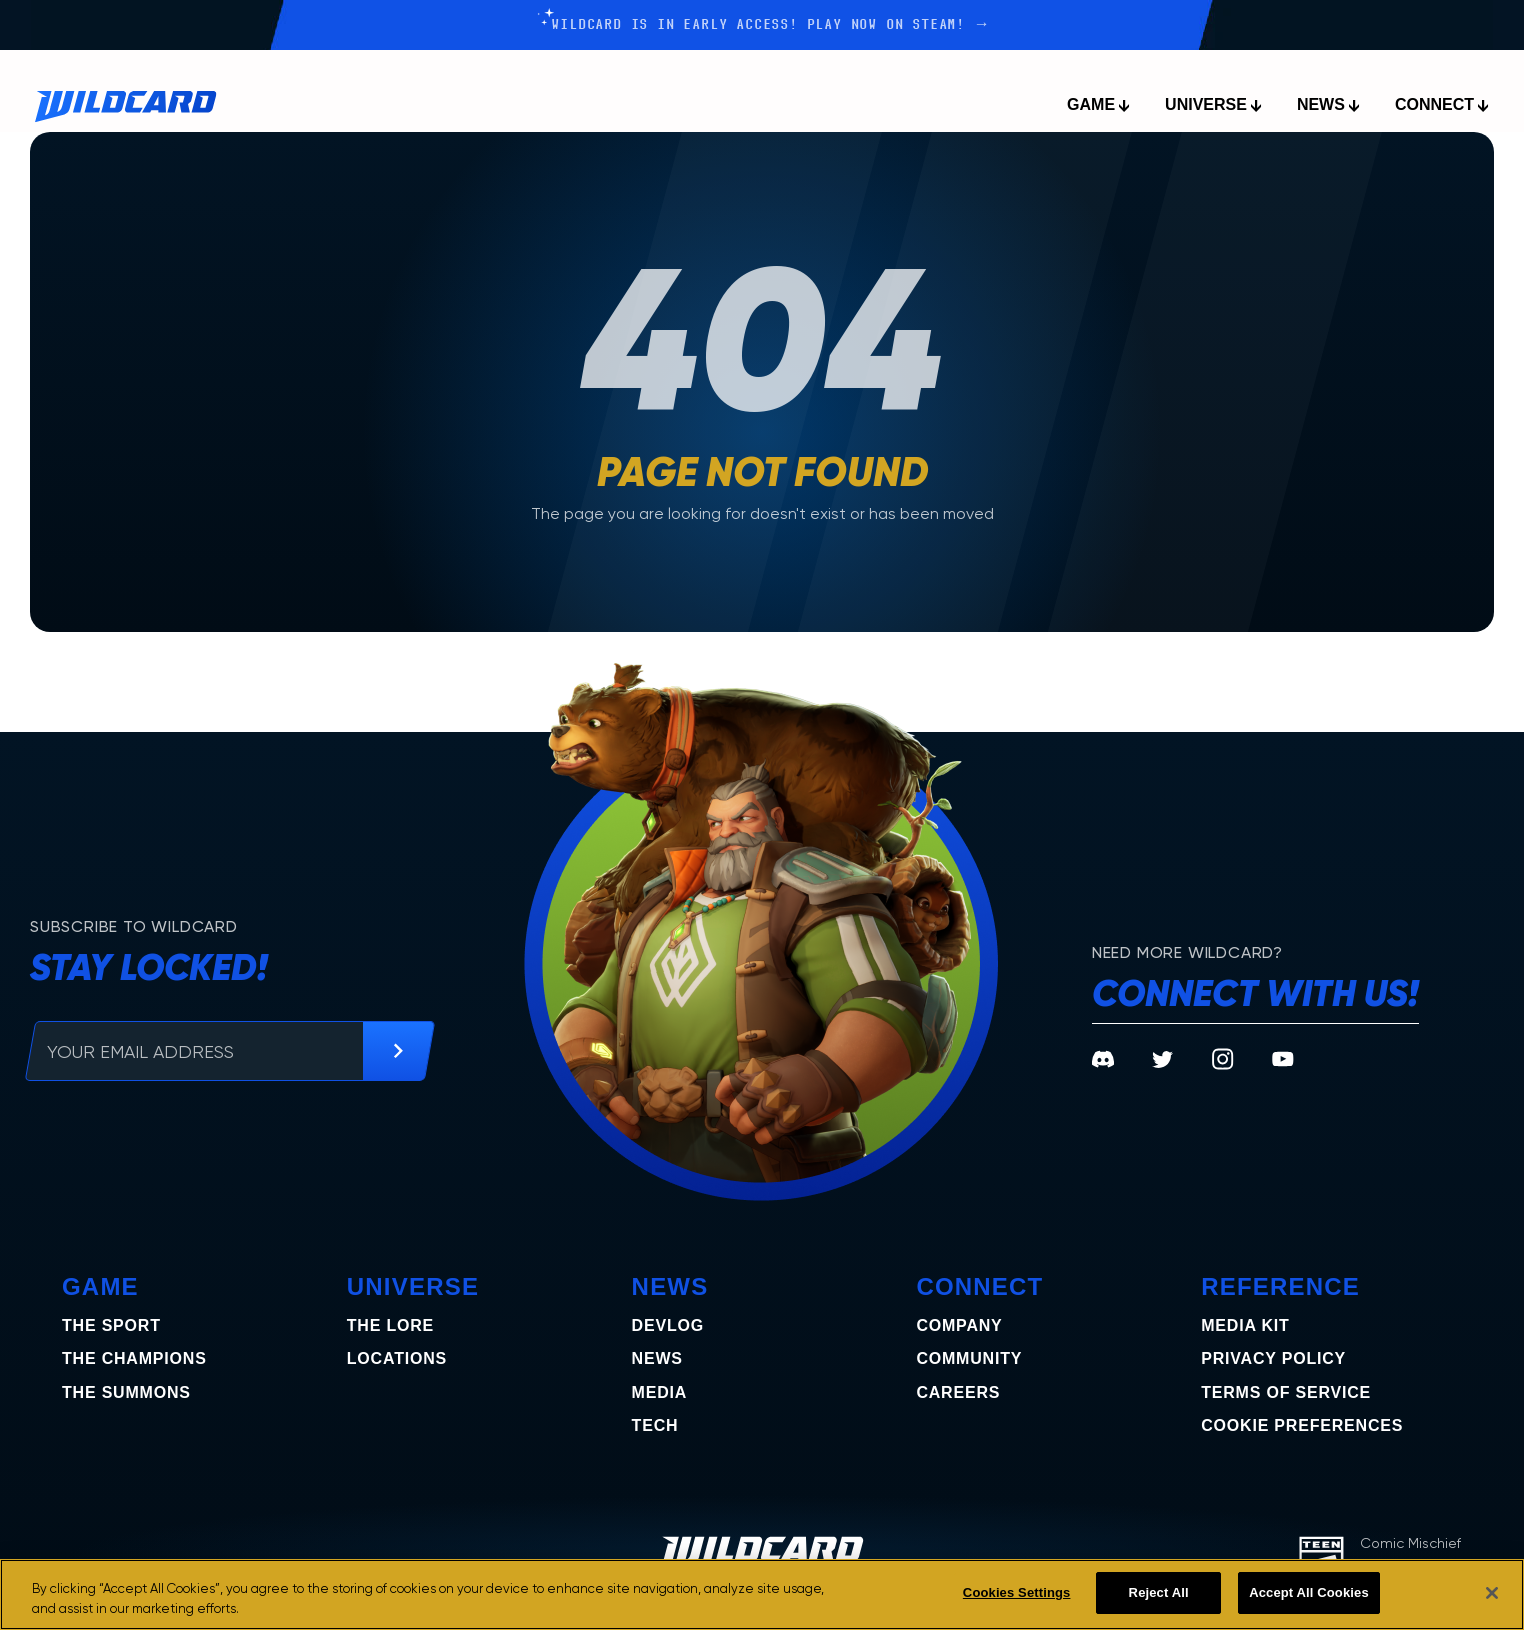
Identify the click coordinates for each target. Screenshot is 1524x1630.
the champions (134, 1358)
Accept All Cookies (1309, 1592)
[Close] (1492, 1593)
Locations (397, 1358)
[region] (762, 1594)
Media (660, 1392)
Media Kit (1245, 1325)
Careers (958, 1392)
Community (969, 1358)
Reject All (1159, 1592)
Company (959, 1325)
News (657, 1358)
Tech (655, 1425)
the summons (126, 1392)
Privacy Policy (1273, 1358)
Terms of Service (1286, 1392)
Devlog (668, 1325)
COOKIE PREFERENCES (1302, 1425)
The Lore (390, 1325)
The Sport (111, 1325)
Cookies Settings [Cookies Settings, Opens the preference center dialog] (1017, 1592)
